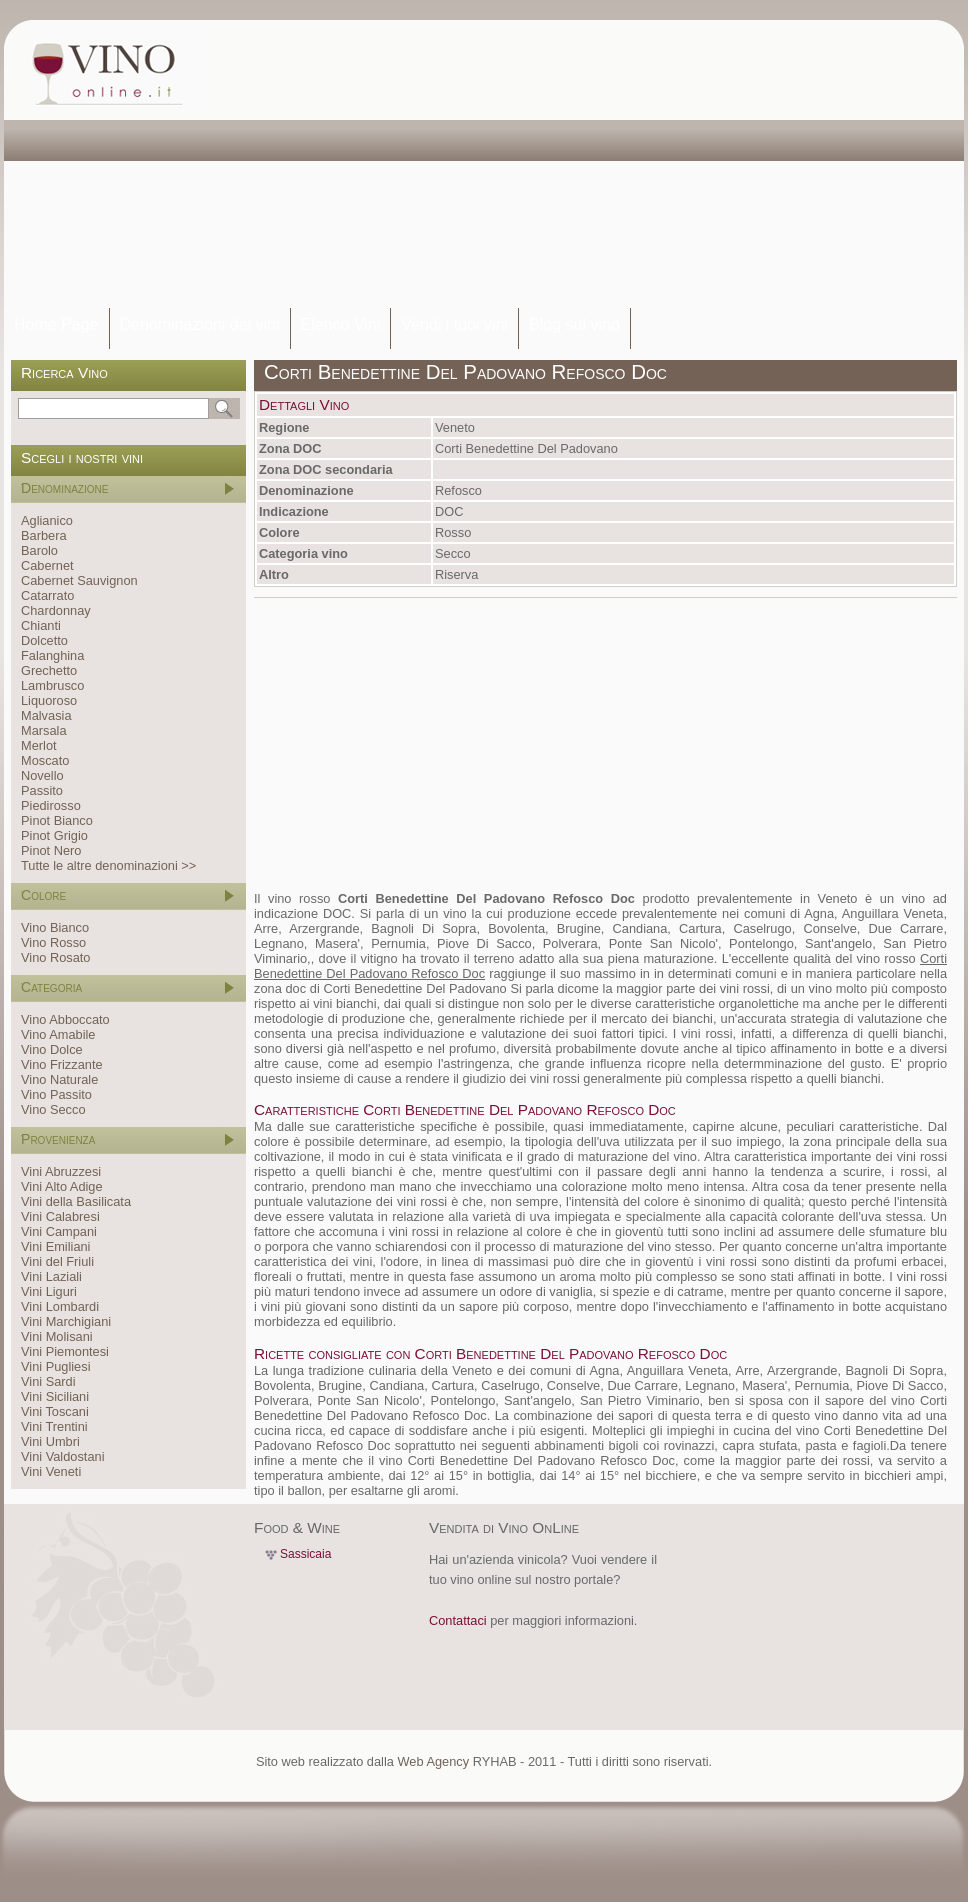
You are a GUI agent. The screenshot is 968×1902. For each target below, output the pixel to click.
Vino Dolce (52, 1049)
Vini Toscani (55, 1411)
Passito (42, 790)
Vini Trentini (54, 1426)
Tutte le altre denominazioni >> (108, 865)
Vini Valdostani (62, 1456)
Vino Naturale (59, 1079)
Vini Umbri (50, 1441)
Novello (42, 775)
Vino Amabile (58, 1034)
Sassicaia (305, 1554)
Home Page (56, 324)
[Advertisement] (394, 165)
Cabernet (47, 565)
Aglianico (47, 520)
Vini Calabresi (60, 1216)
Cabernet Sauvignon (79, 580)
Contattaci (458, 1620)
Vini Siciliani (55, 1396)
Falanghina (52, 655)
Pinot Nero (51, 850)
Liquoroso (49, 700)
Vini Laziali (51, 1276)
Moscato (45, 760)
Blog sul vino (574, 324)
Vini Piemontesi (65, 1351)
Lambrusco (52, 685)
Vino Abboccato (65, 1019)
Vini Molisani (57, 1336)
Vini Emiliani (55, 1246)
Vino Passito (56, 1094)
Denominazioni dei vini (200, 324)
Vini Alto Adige (62, 1186)
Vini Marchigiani (66, 1321)
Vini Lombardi (60, 1306)
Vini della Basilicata (76, 1201)
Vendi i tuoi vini (454, 324)
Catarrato (47, 595)
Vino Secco (53, 1109)
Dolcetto (44, 640)
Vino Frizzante (62, 1064)
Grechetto (49, 670)
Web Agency (433, 1761)
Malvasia (46, 715)
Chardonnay (56, 610)
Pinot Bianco (57, 820)
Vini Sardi (48, 1381)
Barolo (39, 550)
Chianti (41, 625)
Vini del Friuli (57, 1261)
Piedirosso (51, 805)
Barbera (44, 535)
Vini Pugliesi (55, 1366)
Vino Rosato (55, 957)
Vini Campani (59, 1231)
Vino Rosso (53, 942)
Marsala (44, 730)
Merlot (39, 745)
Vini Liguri (49, 1291)
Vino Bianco (55, 927)
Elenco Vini (341, 324)
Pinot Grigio (54, 835)
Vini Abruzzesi (61, 1171)
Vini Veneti (51, 1471)
